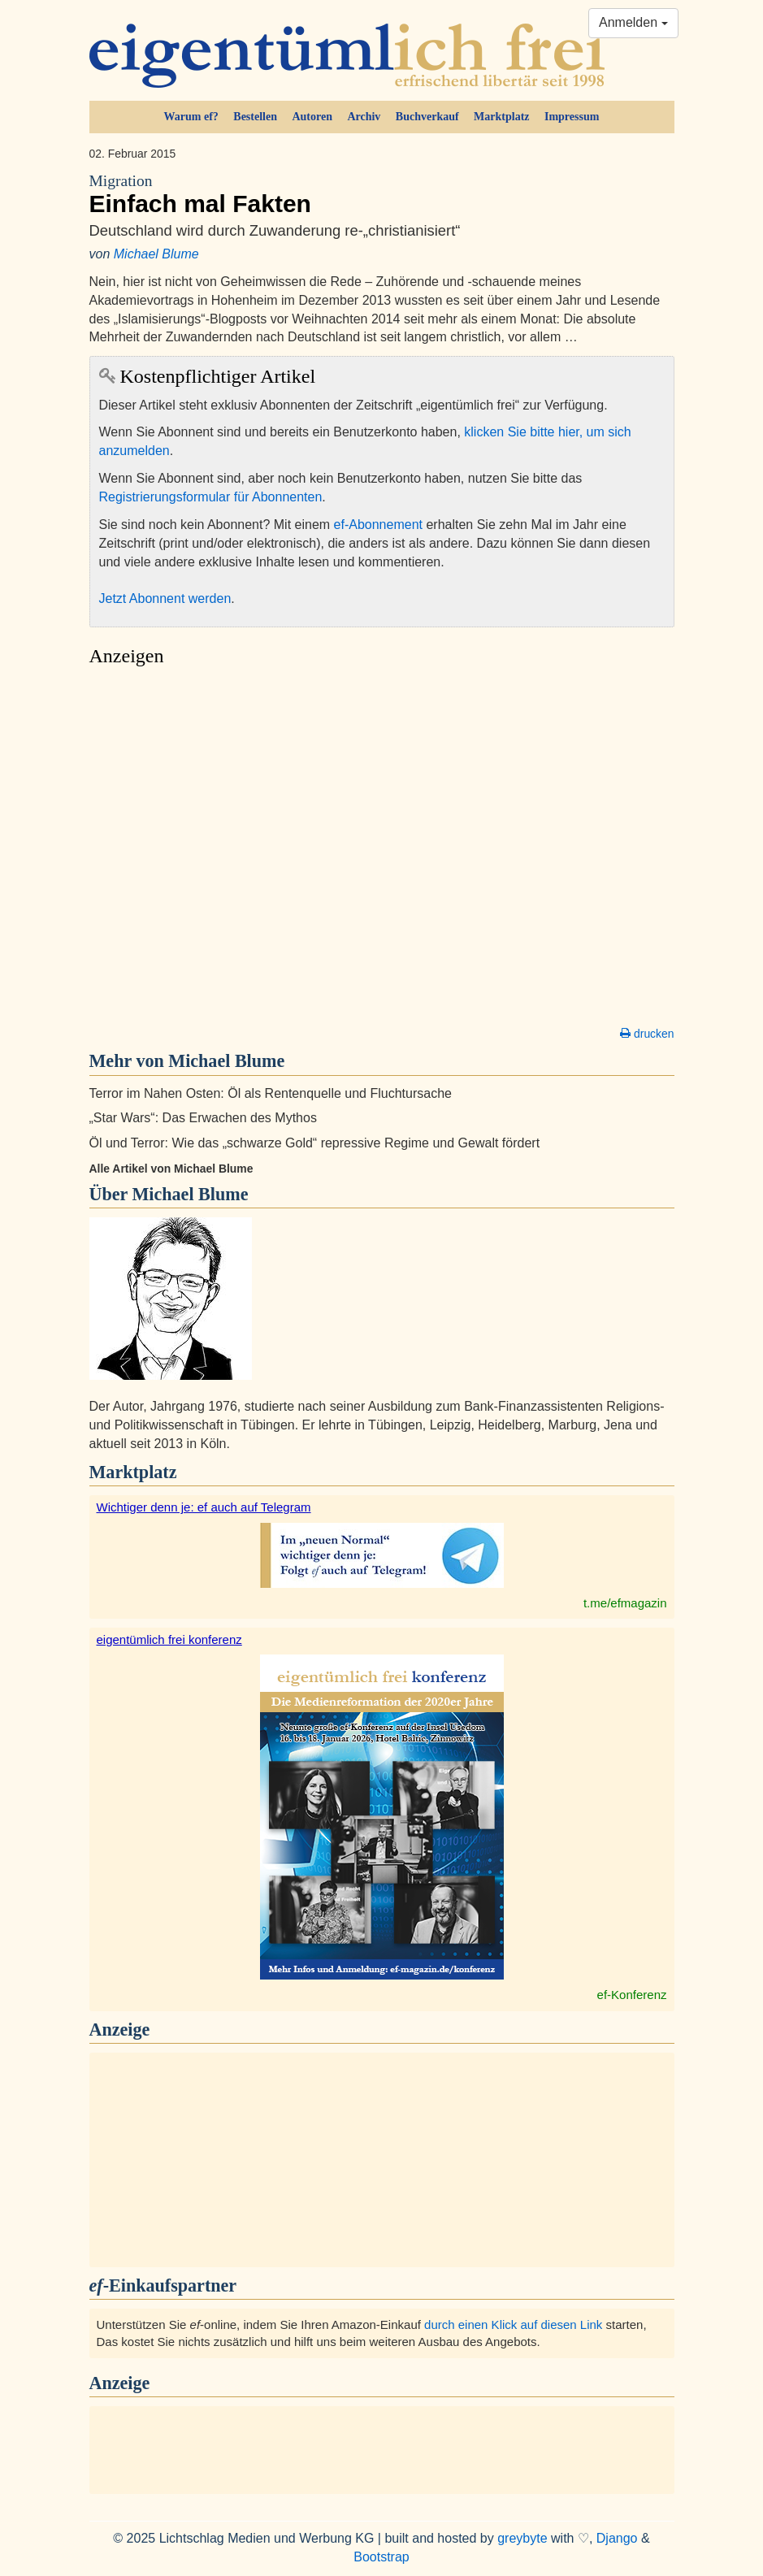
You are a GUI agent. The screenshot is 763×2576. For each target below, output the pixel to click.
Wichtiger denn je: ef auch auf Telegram (204, 1507)
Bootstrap (381, 2557)
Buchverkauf (427, 117)
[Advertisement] (381, 850)
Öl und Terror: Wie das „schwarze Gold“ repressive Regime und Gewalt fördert (314, 1143)
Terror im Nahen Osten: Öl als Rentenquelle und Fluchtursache (270, 1093)
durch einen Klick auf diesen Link (513, 2324)
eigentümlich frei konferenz (169, 1639)
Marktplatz (501, 117)
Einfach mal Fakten (381, 194)
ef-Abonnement (378, 524)
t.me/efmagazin (625, 1603)
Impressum (571, 117)
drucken (647, 1033)
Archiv (363, 117)
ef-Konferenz (632, 1994)
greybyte (522, 2538)
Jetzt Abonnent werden (165, 598)
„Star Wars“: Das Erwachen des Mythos (203, 1118)
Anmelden (633, 22)
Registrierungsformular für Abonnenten (211, 497)
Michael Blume (156, 254)
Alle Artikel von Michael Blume (171, 1168)
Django (617, 2538)
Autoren (312, 117)
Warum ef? (191, 117)
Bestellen (255, 117)
